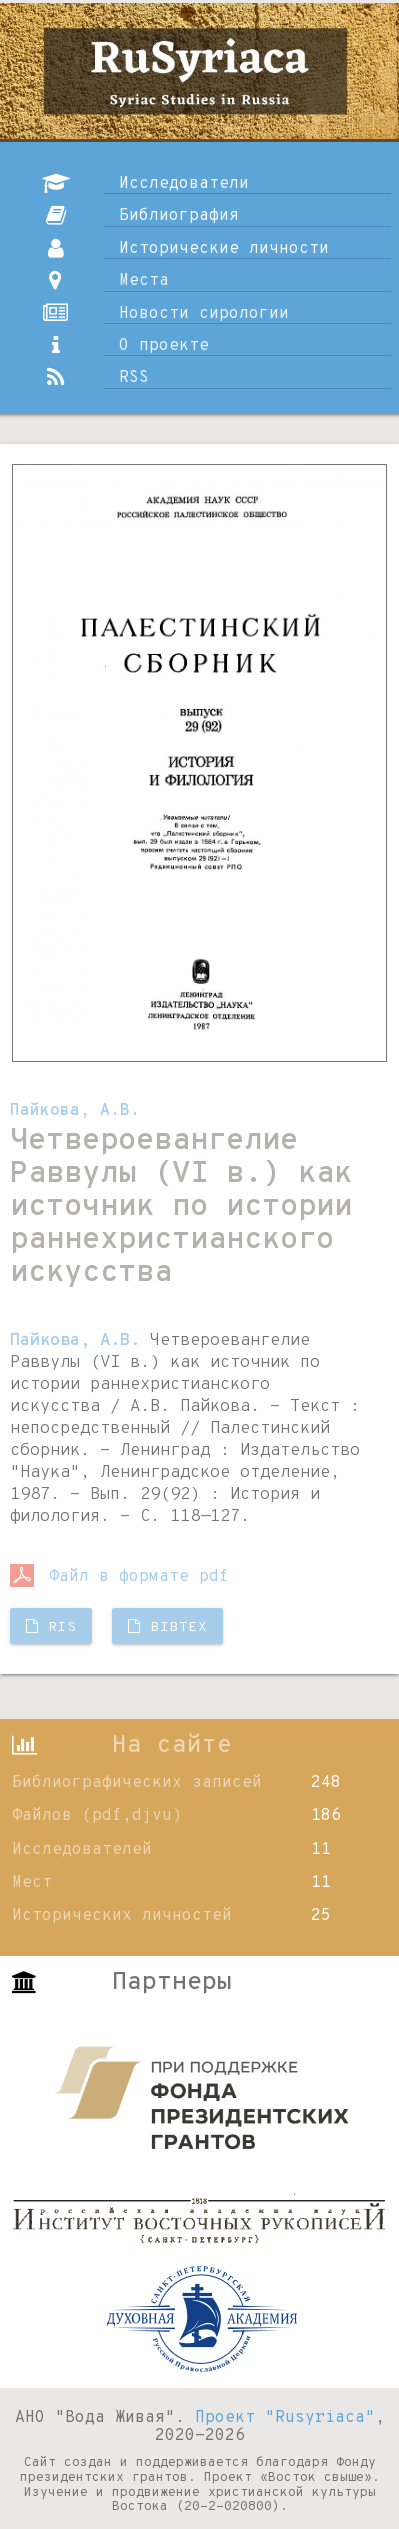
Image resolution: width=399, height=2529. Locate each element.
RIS (51, 1627)
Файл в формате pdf (119, 1577)
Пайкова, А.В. (75, 1111)
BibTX (167, 1627)
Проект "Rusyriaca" (285, 2418)
